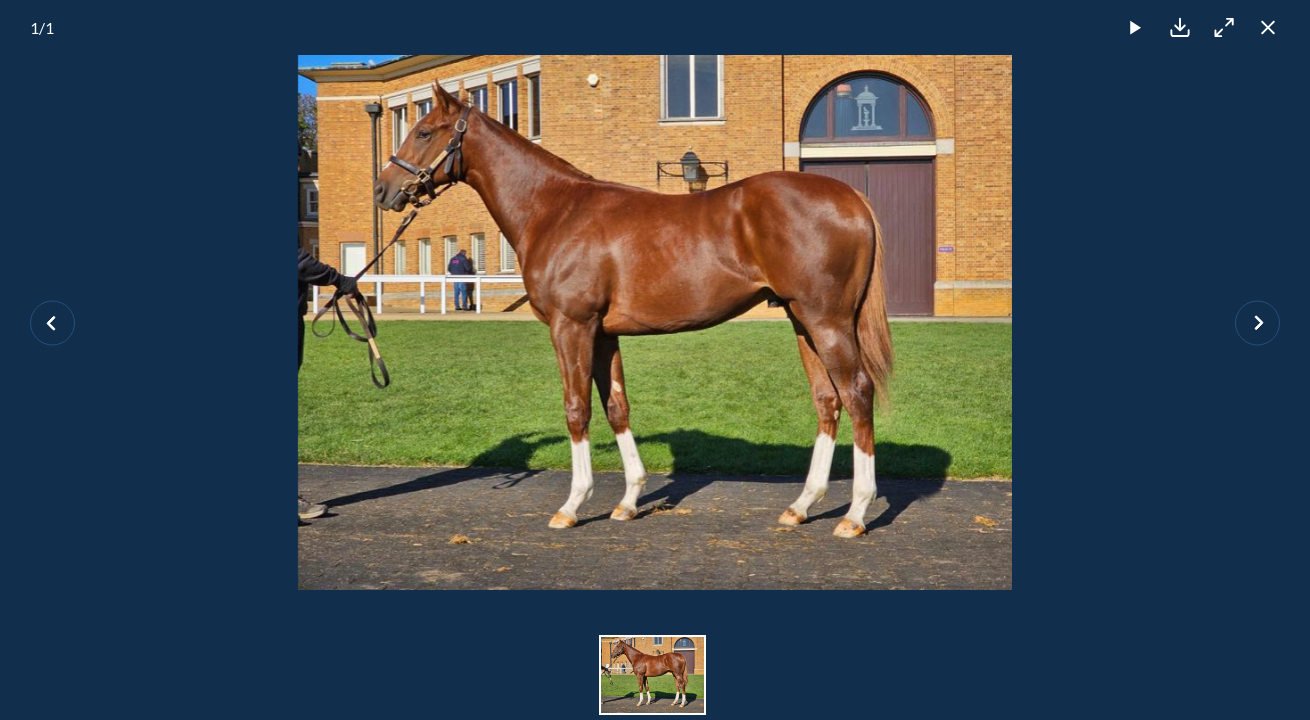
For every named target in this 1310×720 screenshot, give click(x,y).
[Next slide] (1257, 322)
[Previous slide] (52, 322)
